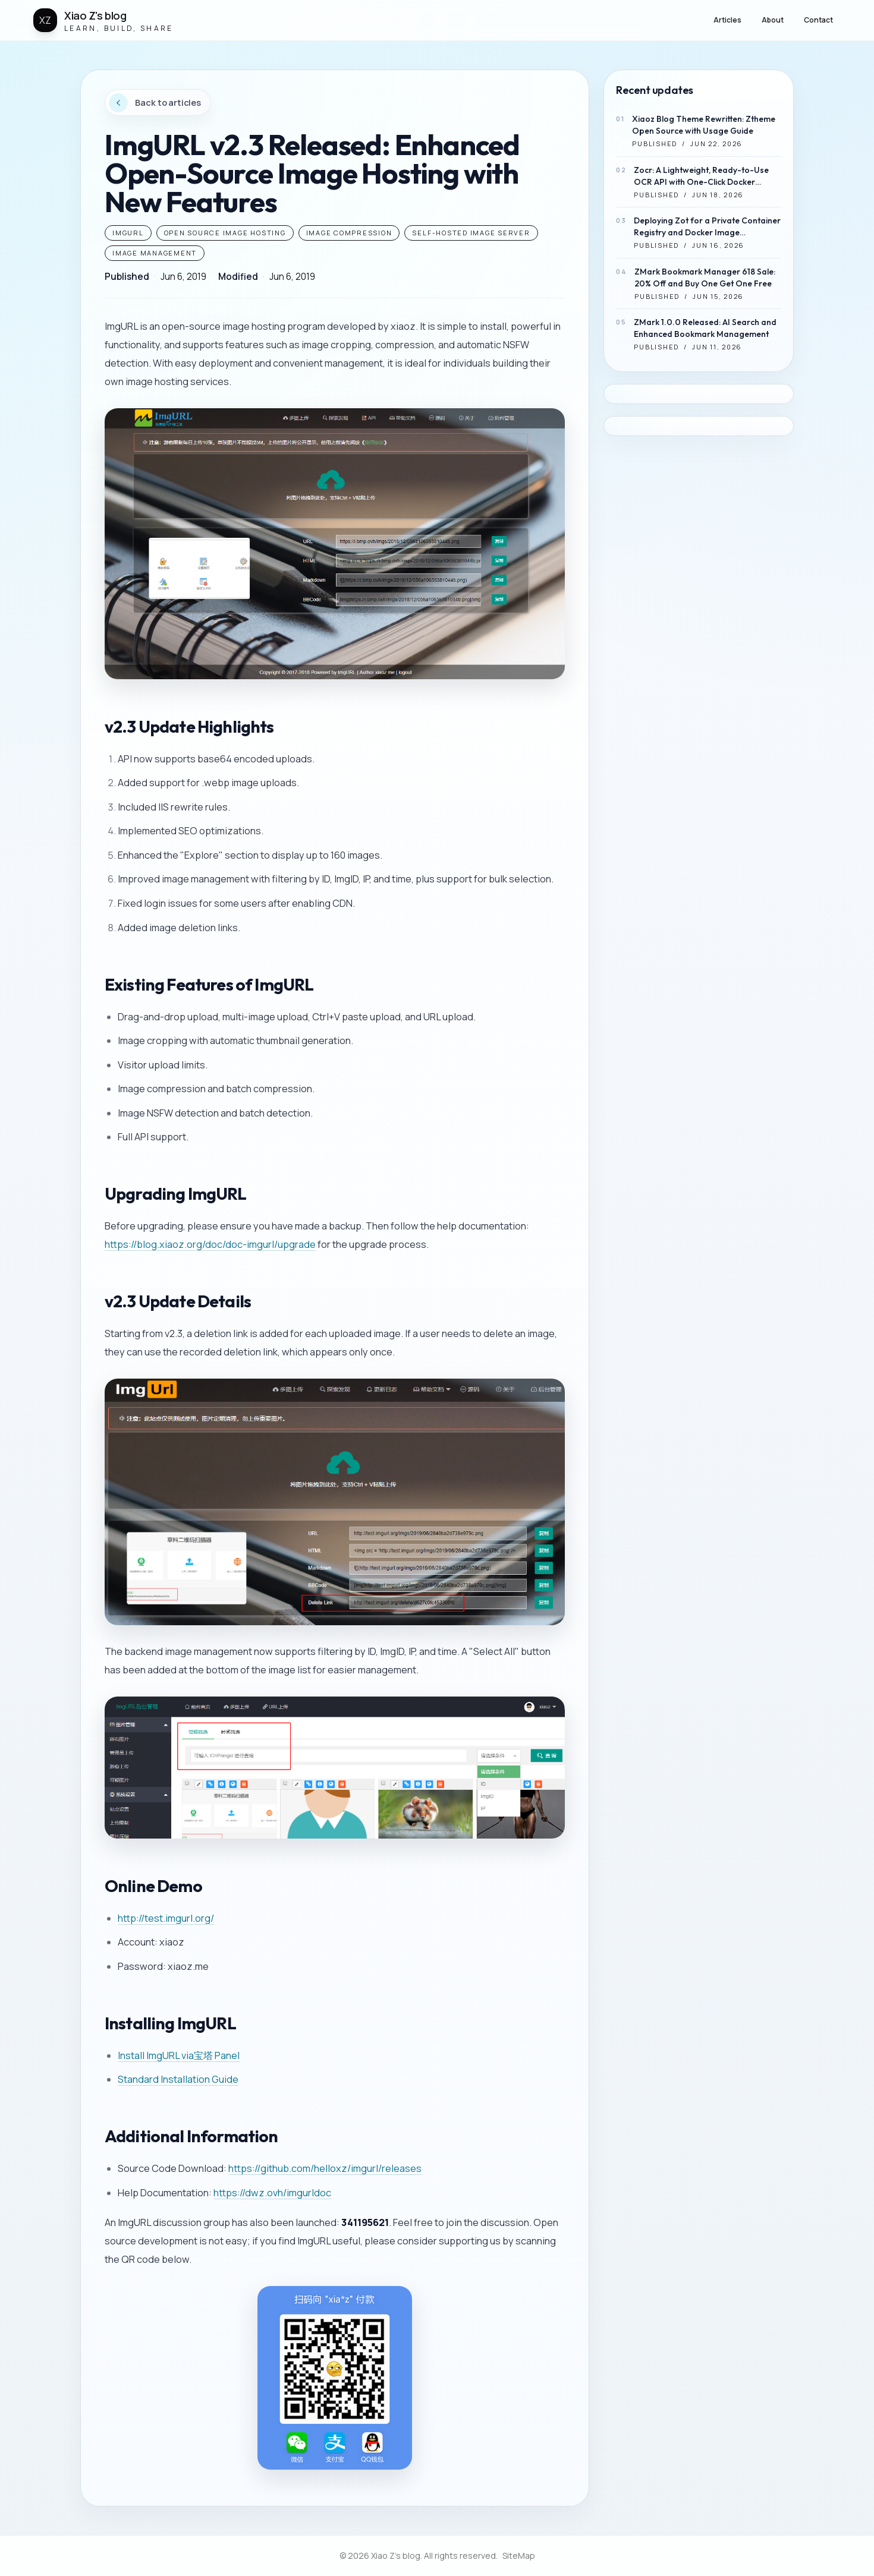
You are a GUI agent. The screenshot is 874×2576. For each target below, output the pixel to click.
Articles (727, 20)
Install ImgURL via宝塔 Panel (179, 2055)
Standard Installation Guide (178, 2079)
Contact (818, 20)
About (773, 20)
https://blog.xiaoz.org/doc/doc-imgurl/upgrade (210, 1244)
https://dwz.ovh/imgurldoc (272, 2192)
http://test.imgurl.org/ (166, 1918)
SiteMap (518, 2555)
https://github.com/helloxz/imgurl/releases (325, 2168)
